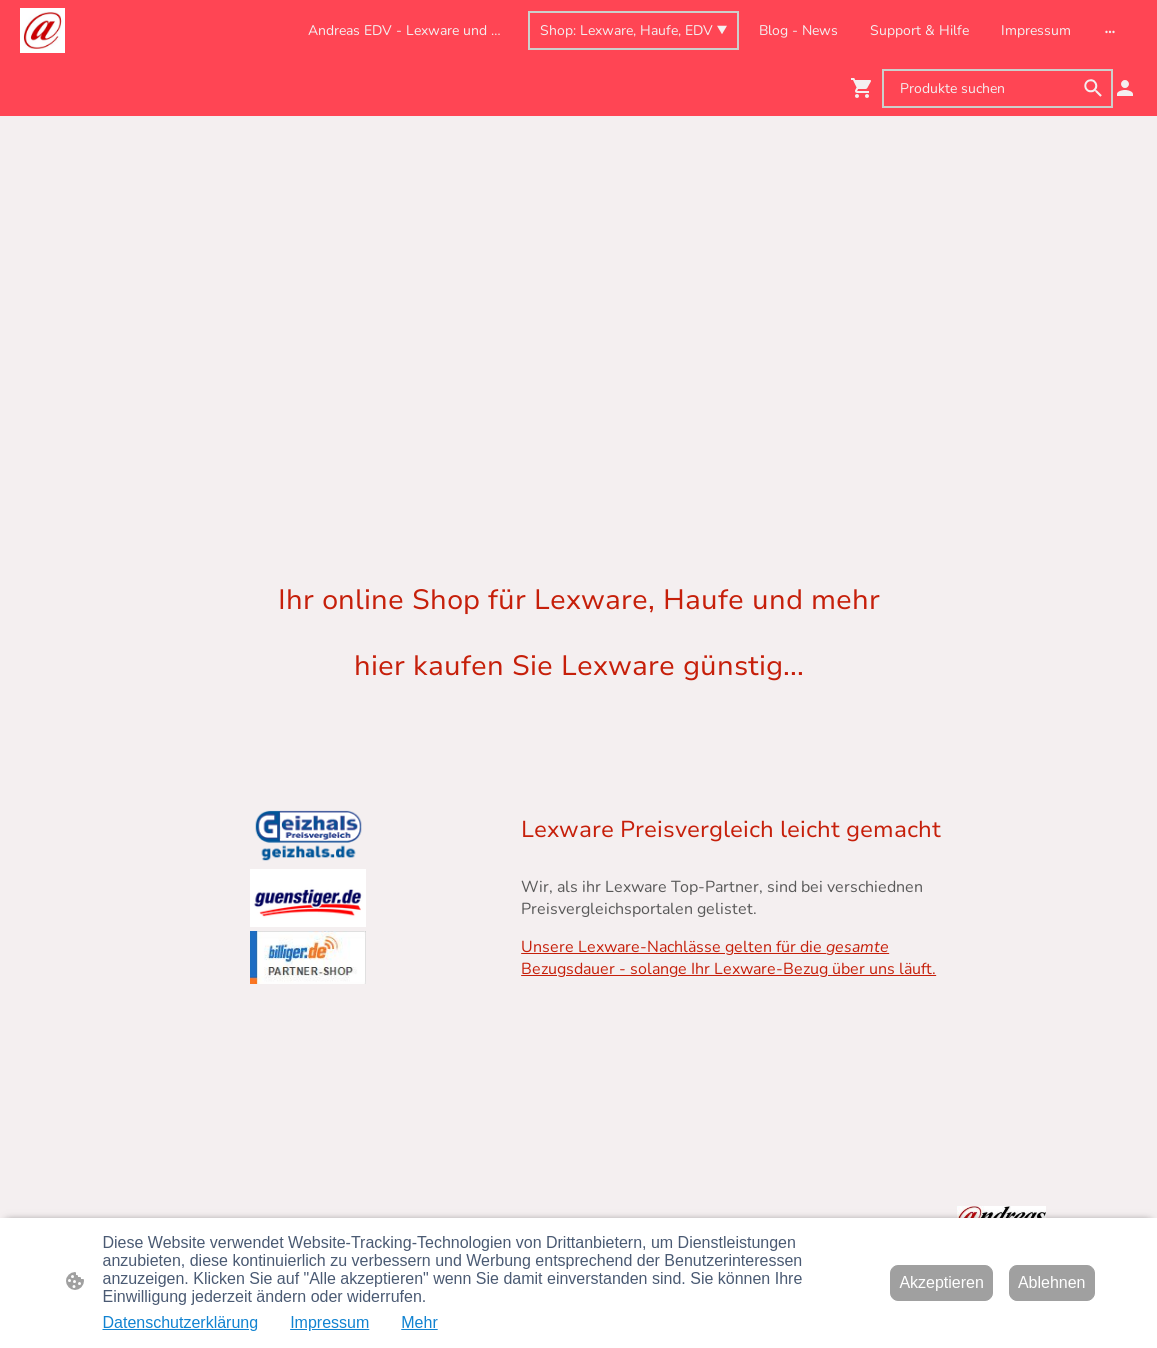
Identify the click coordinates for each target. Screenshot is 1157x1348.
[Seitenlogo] (42, 30)
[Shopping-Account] (1125, 88)
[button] (1093, 88)
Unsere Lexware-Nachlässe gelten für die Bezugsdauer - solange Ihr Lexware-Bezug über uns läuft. (728, 958)
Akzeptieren (941, 1282)
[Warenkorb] (866, 88)
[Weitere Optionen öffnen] (1110, 30)
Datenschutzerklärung (181, 1322)
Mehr (419, 1322)
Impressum (329, 1322)
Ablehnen (1052, 1282)
